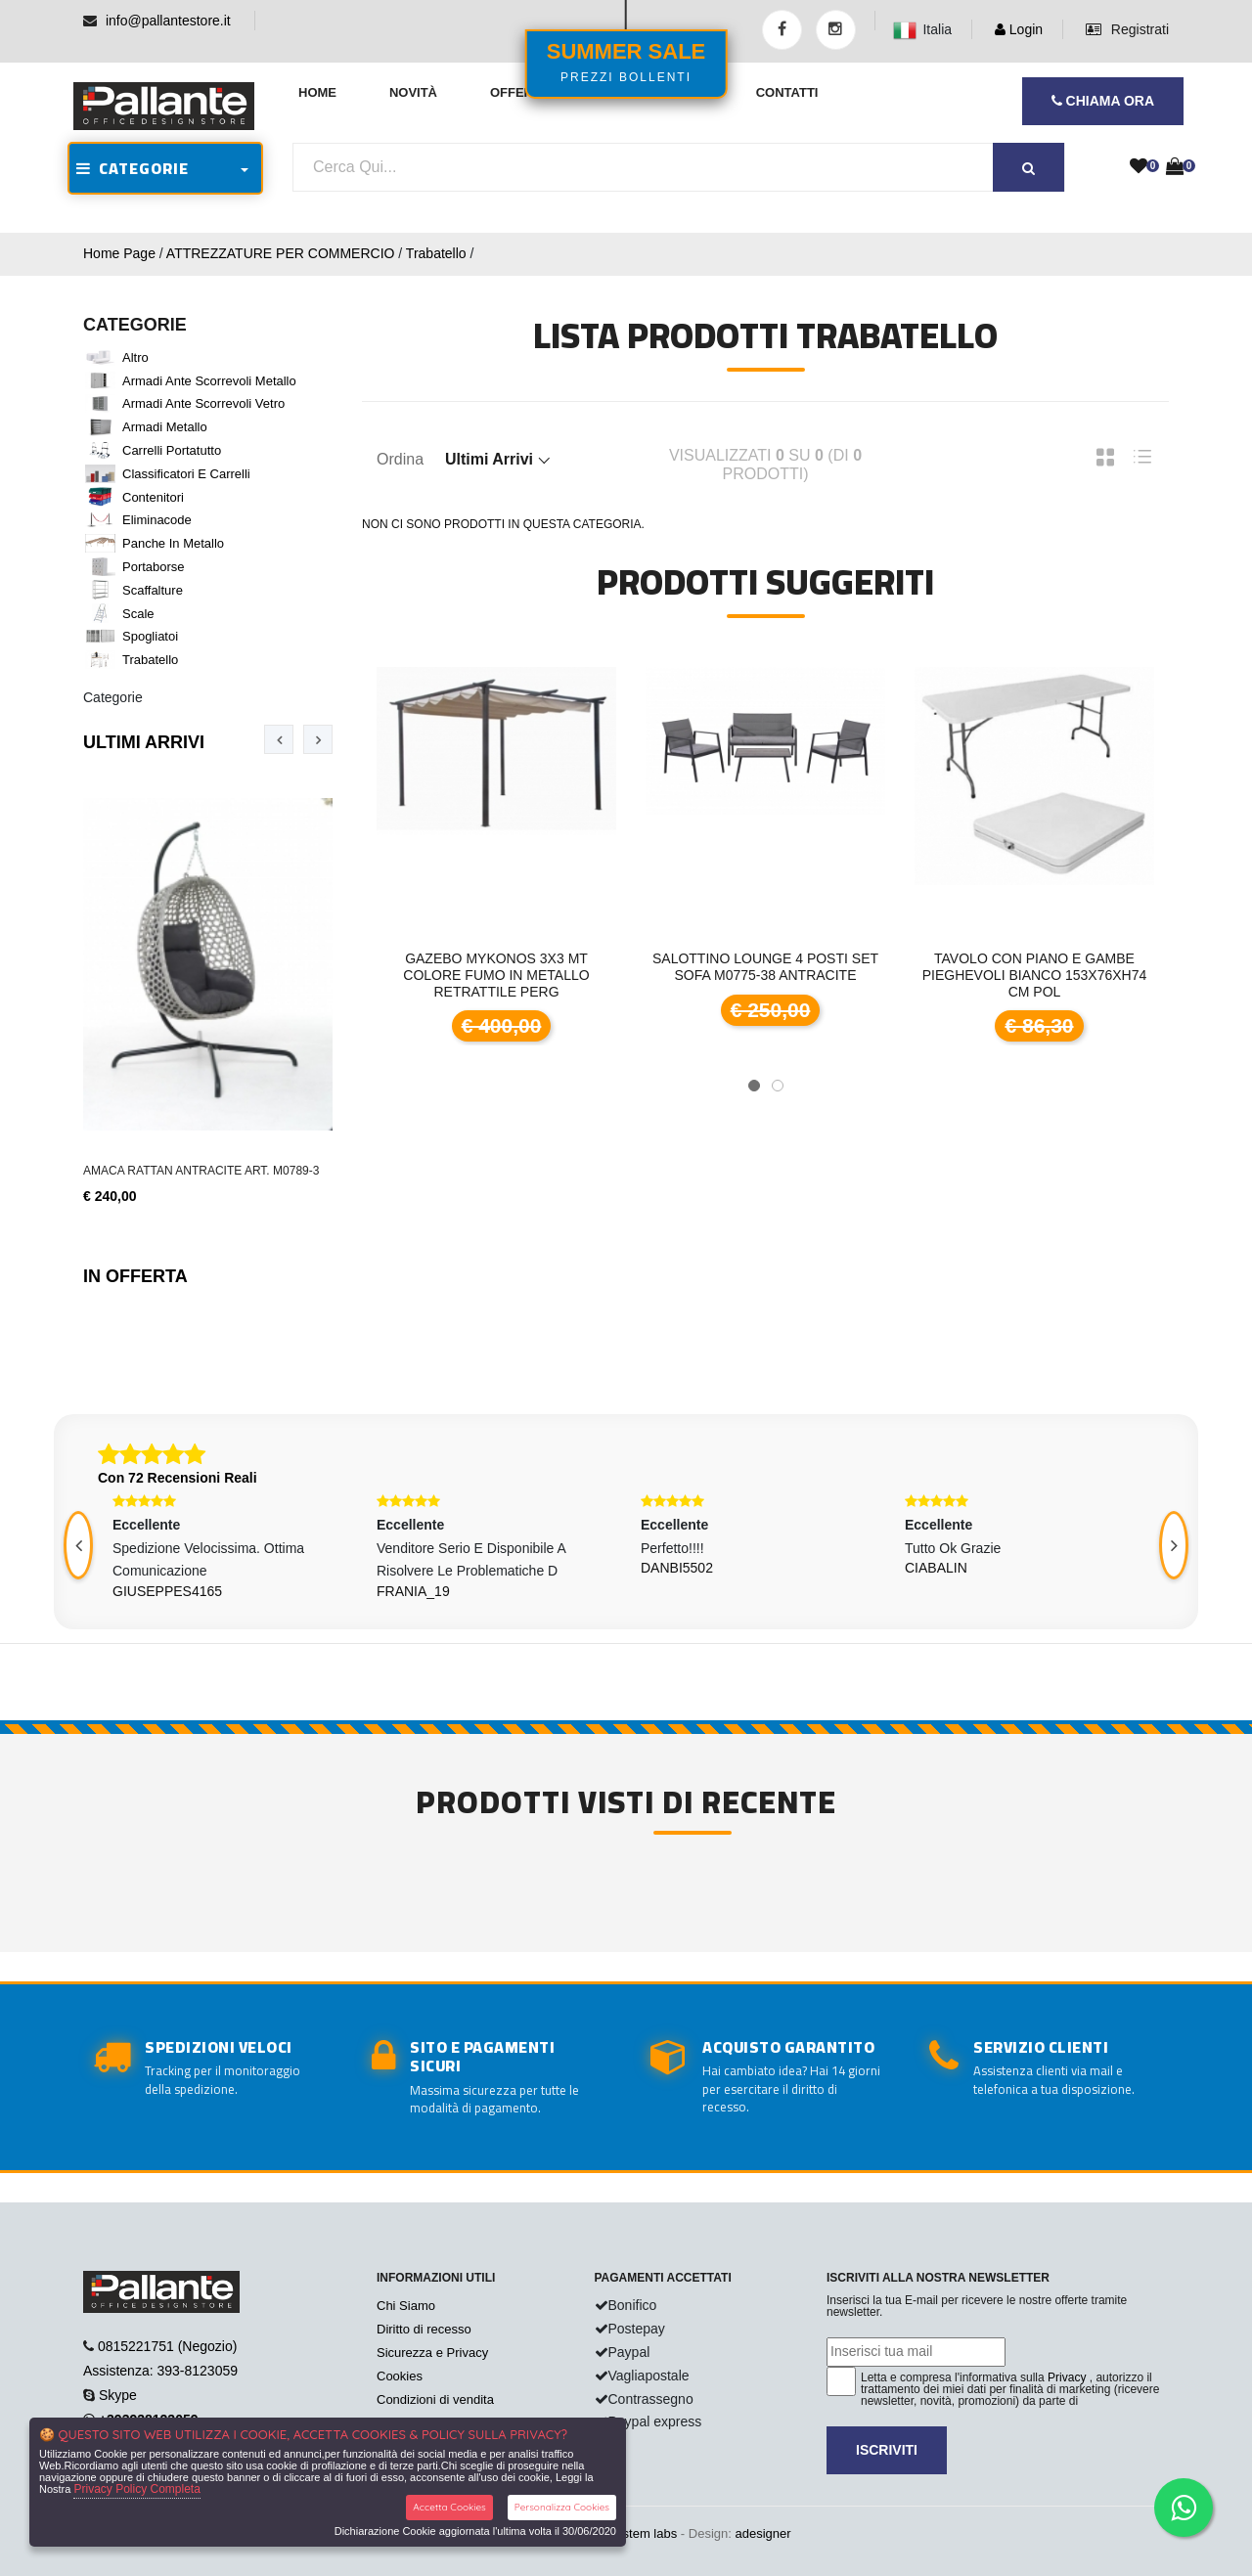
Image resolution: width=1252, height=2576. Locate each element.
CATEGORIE (132, 168)
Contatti (787, 92)
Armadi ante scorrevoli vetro (203, 403)
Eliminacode (157, 519)
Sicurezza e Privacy (432, 2352)
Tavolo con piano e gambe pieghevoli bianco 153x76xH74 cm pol (1034, 975)
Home (317, 92)
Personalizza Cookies (561, 2507)
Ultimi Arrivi (143, 742)
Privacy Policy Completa (136, 2489)
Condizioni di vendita (435, 2399)
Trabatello (436, 253)
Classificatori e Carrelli (186, 473)
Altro (135, 357)
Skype (118, 2395)
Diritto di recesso (424, 2329)
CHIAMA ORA (1102, 101)
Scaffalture (152, 590)
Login (1019, 29)
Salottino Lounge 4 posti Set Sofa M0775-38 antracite (765, 967)
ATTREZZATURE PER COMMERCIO (280, 253)
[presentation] (278, 739)
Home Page (119, 253)
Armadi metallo (164, 427)
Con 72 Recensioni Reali (177, 1478)
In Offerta (135, 1276)
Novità (413, 92)
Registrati (1127, 29)
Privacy (1067, 2377)
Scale (138, 613)
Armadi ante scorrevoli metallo (209, 381)
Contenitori (153, 497)
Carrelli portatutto (171, 450)
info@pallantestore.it (168, 20)
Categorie (113, 697)
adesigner (762, 2533)
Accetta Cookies (449, 2507)
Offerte (520, 92)
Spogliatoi (150, 636)
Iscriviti (886, 2450)
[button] (754, 1085)
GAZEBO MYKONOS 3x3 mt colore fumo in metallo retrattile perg (496, 975)
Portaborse (153, 566)
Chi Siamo (406, 2305)
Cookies (400, 2376)
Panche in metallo (173, 543)
